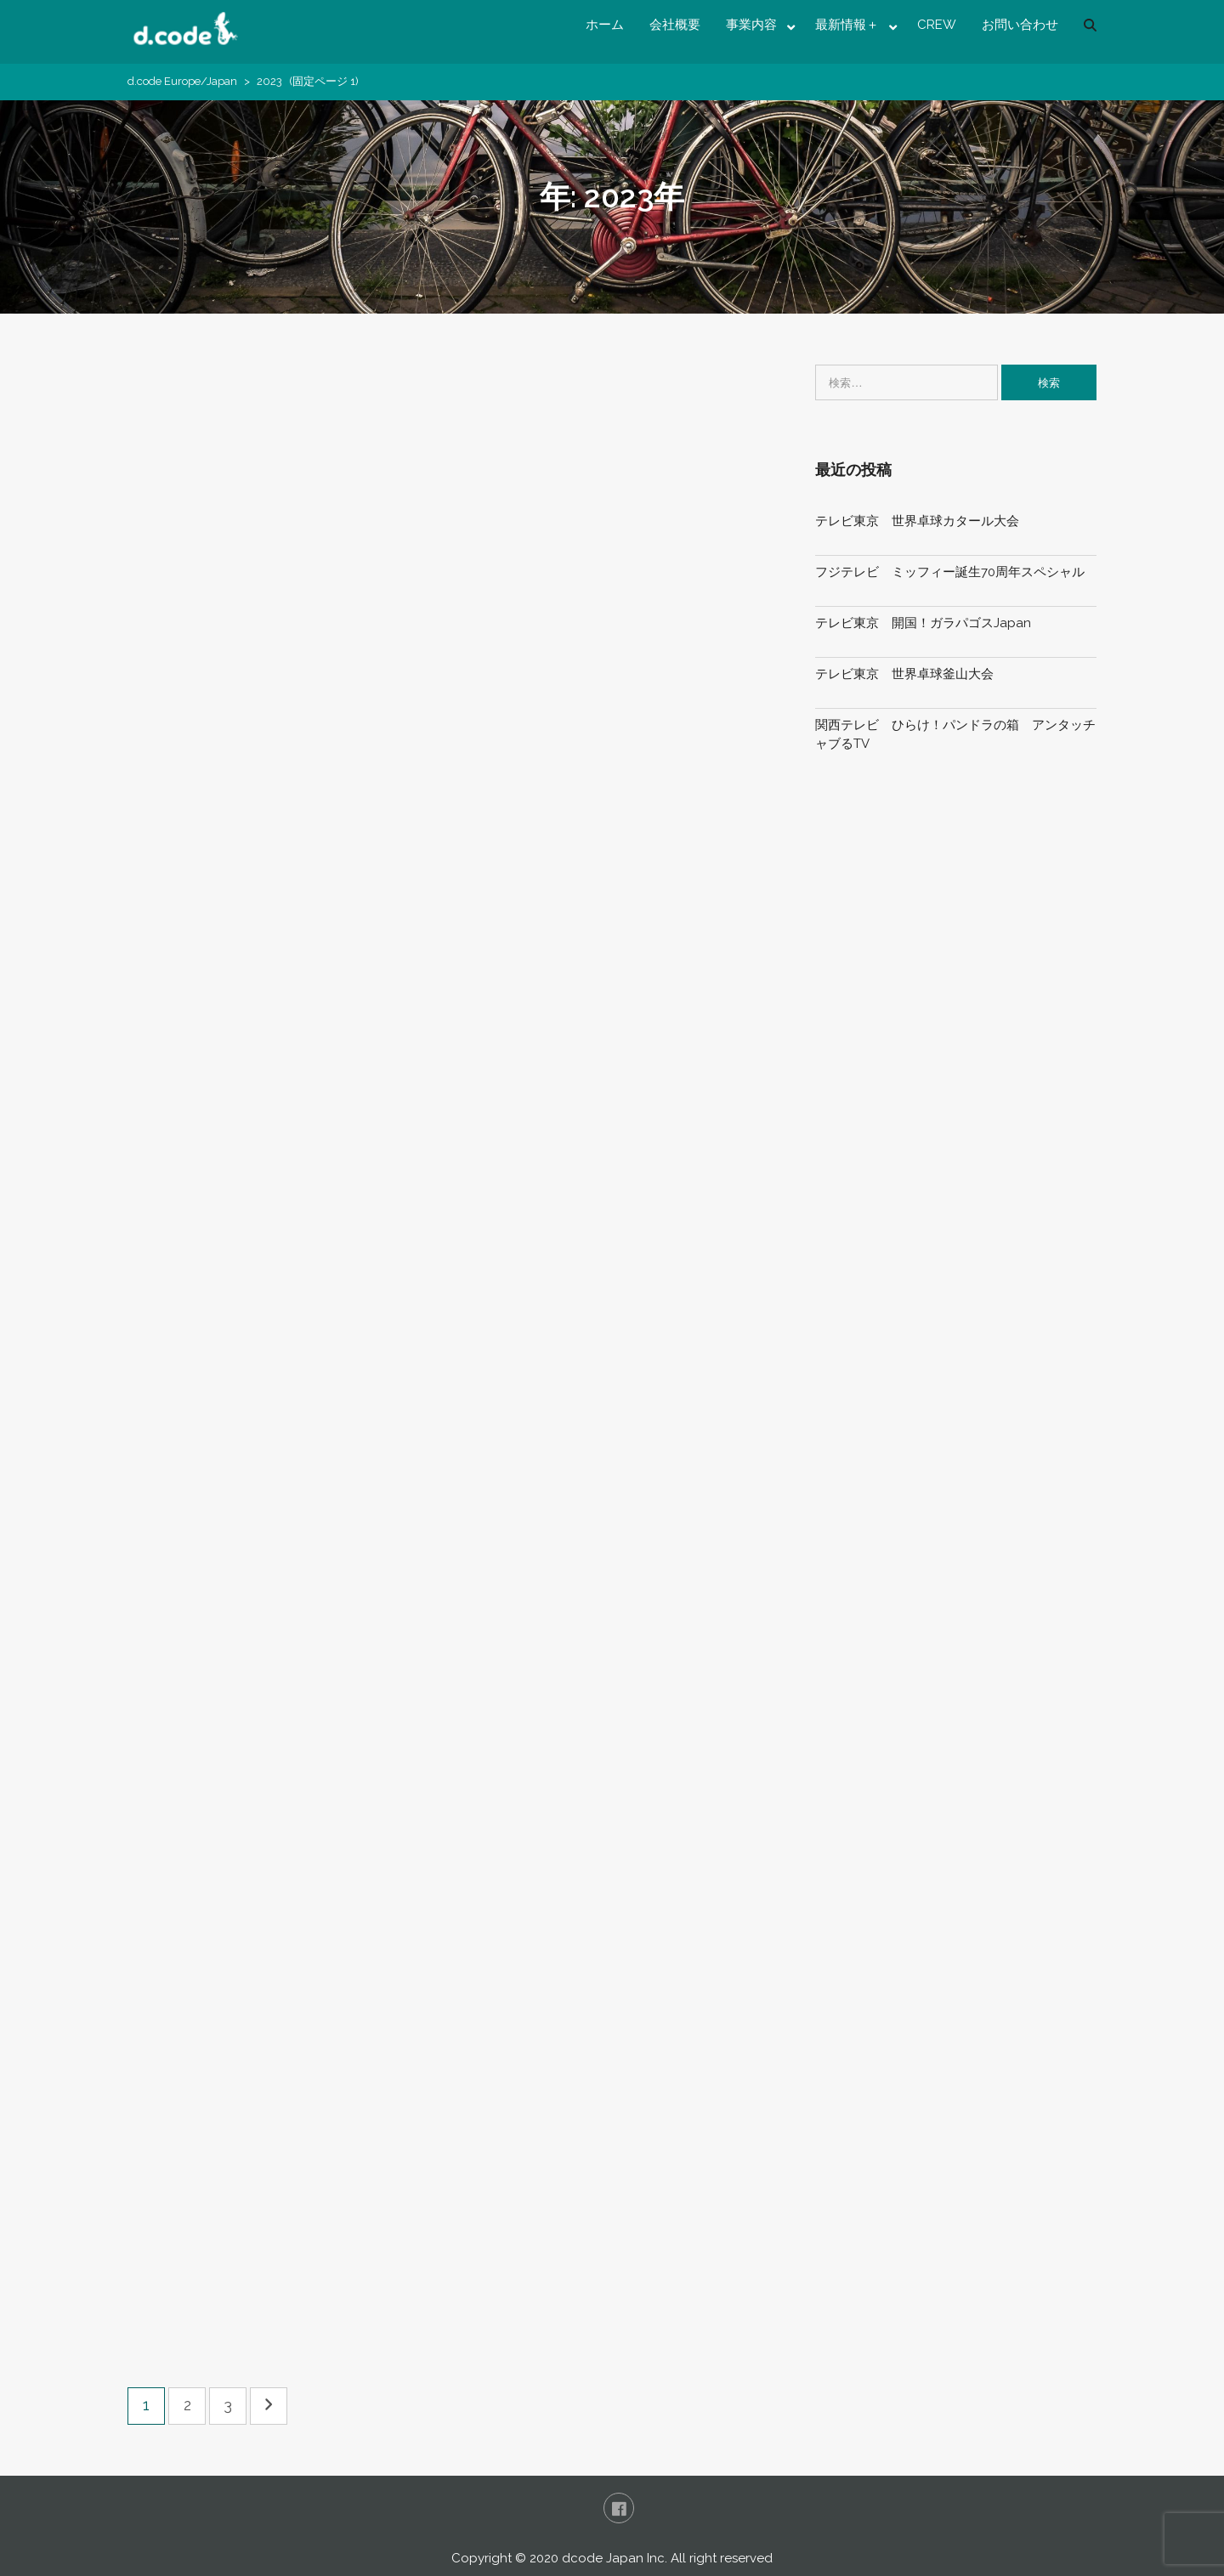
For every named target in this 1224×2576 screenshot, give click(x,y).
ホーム (605, 24)
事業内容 (751, 24)
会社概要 (674, 24)
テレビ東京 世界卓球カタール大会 (917, 521)
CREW (936, 24)
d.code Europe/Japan (182, 81)
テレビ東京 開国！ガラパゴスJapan (923, 623)
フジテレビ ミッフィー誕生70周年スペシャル (950, 572)
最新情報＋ (847, 24)
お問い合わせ (1020, 24)
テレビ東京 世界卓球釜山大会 (904, 674)
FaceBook (619, 2508)
